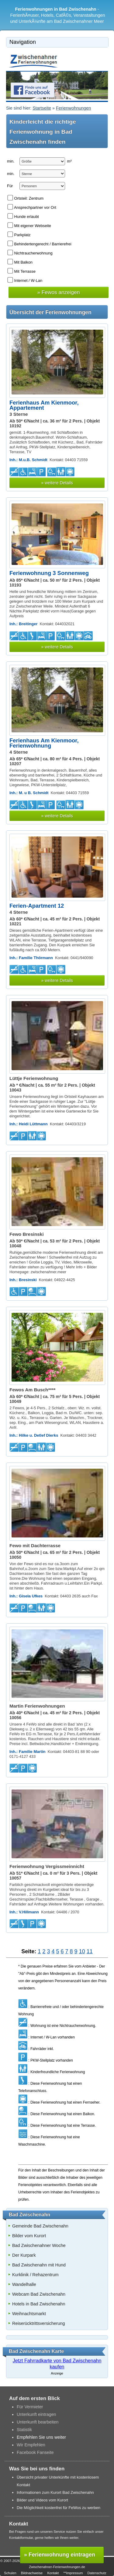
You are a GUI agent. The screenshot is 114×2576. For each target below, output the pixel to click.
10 (82, 1951)
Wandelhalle (24, 2284)
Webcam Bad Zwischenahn (38, 2294)
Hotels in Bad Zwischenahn (38, 2303)
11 (90, 1951)
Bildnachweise (32, 2573)
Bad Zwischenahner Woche (39, 2245)
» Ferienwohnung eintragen (59, 2555)
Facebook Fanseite (35, 2452)
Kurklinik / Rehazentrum (35, 2274)
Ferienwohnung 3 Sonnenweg (49, 573)
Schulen (10, 2573)
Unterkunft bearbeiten (38, 2422)
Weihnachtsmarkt (29, 2313)
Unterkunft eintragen (36, 2414)
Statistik (24, 2429)
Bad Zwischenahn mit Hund (39, 2264)
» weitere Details (57, 482)
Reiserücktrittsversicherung (38, 2323)
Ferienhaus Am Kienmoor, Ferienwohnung (44, 743)
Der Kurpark (24, 2255)
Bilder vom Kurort (29, 2235)
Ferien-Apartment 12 (36, 905)
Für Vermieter (30, 2406)
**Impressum (73, 2573)
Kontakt (53, 2573)
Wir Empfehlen (31, 2444)
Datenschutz (97, 2573)
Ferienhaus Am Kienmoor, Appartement (44, 405)
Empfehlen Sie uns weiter (41, 2437)
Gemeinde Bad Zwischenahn (40, 2226)
